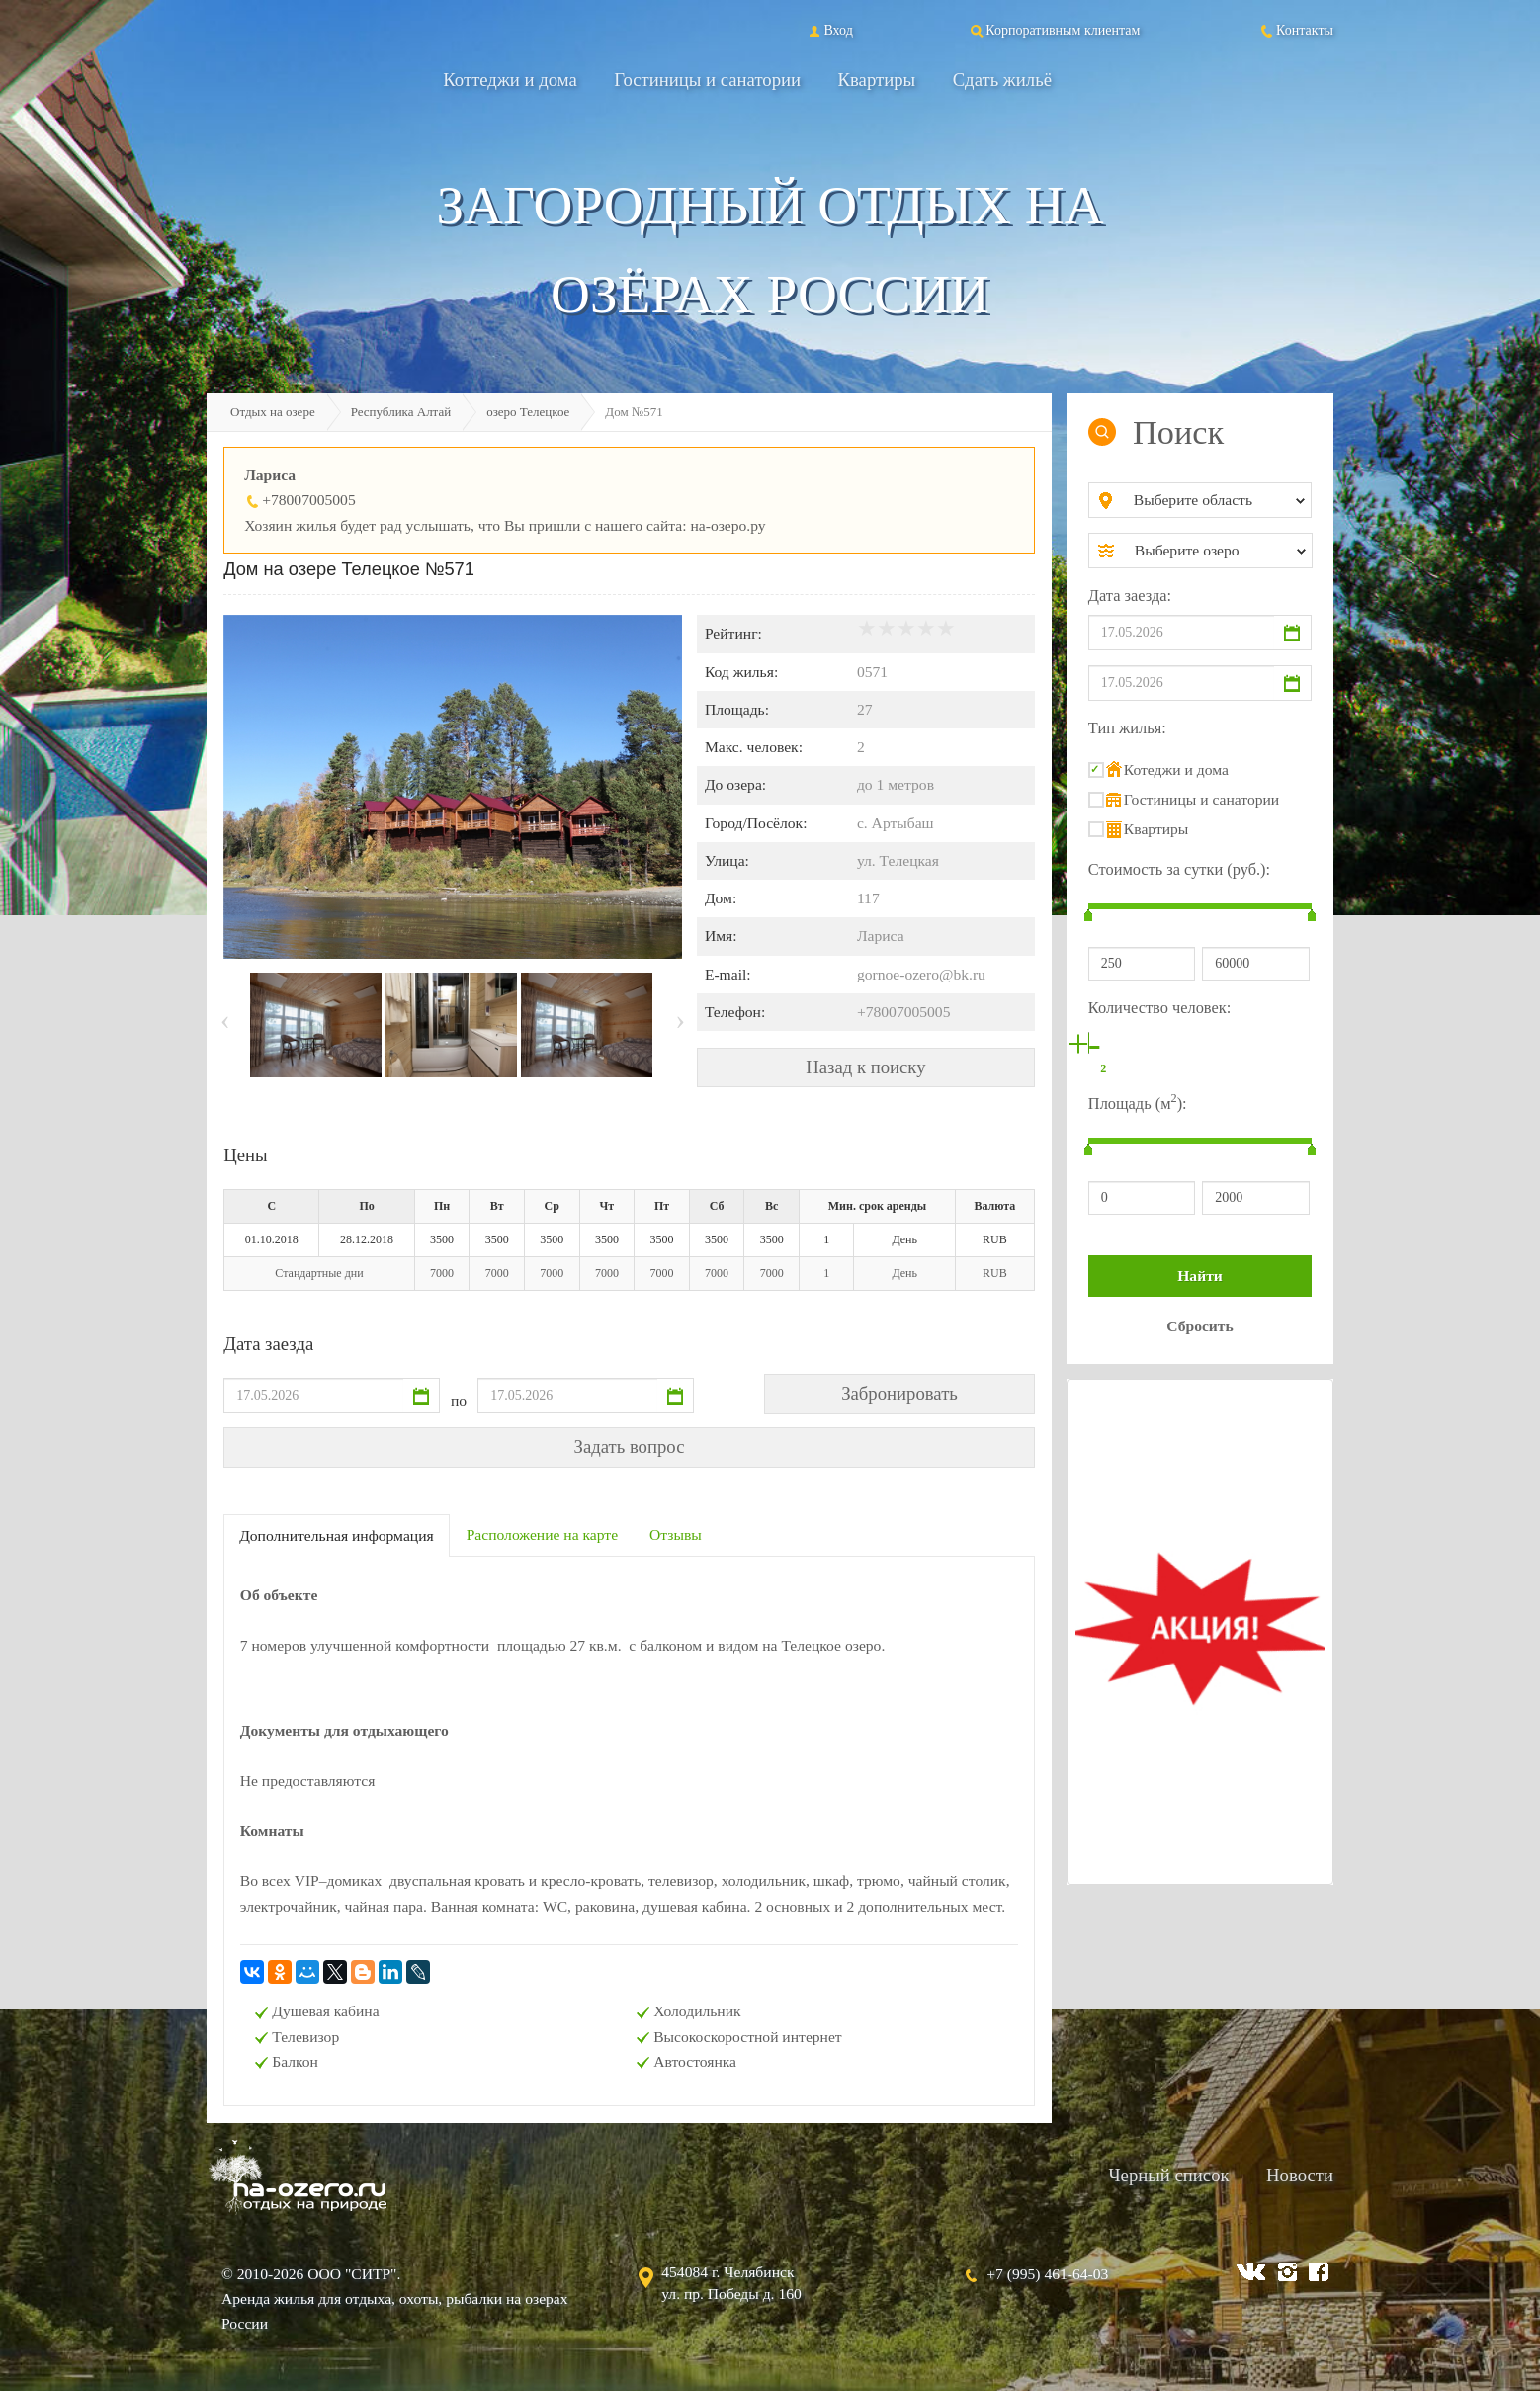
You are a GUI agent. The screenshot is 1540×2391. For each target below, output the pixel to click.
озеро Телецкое (527, 411)
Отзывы (675, 1534)
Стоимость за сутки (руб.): (1179, 869)
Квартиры (877, 79)
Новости (1299, 2175)
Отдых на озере (272, 411)
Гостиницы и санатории (707, 79)
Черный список (1168, 2175)
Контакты (1295, 30)
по (459, 1400)
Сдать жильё (1002, 79)
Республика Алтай (401, 411)
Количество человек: (1159, 1007)
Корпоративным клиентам (1054, 30)
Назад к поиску (865, 1067)
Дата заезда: (1129, 595)
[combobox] (1216, 500)
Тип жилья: (1127, 728)
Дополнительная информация (336, 1535)
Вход (829, 30)
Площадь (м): (1137, 1101)
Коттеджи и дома (510, 79)
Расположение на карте (542, 1534)
